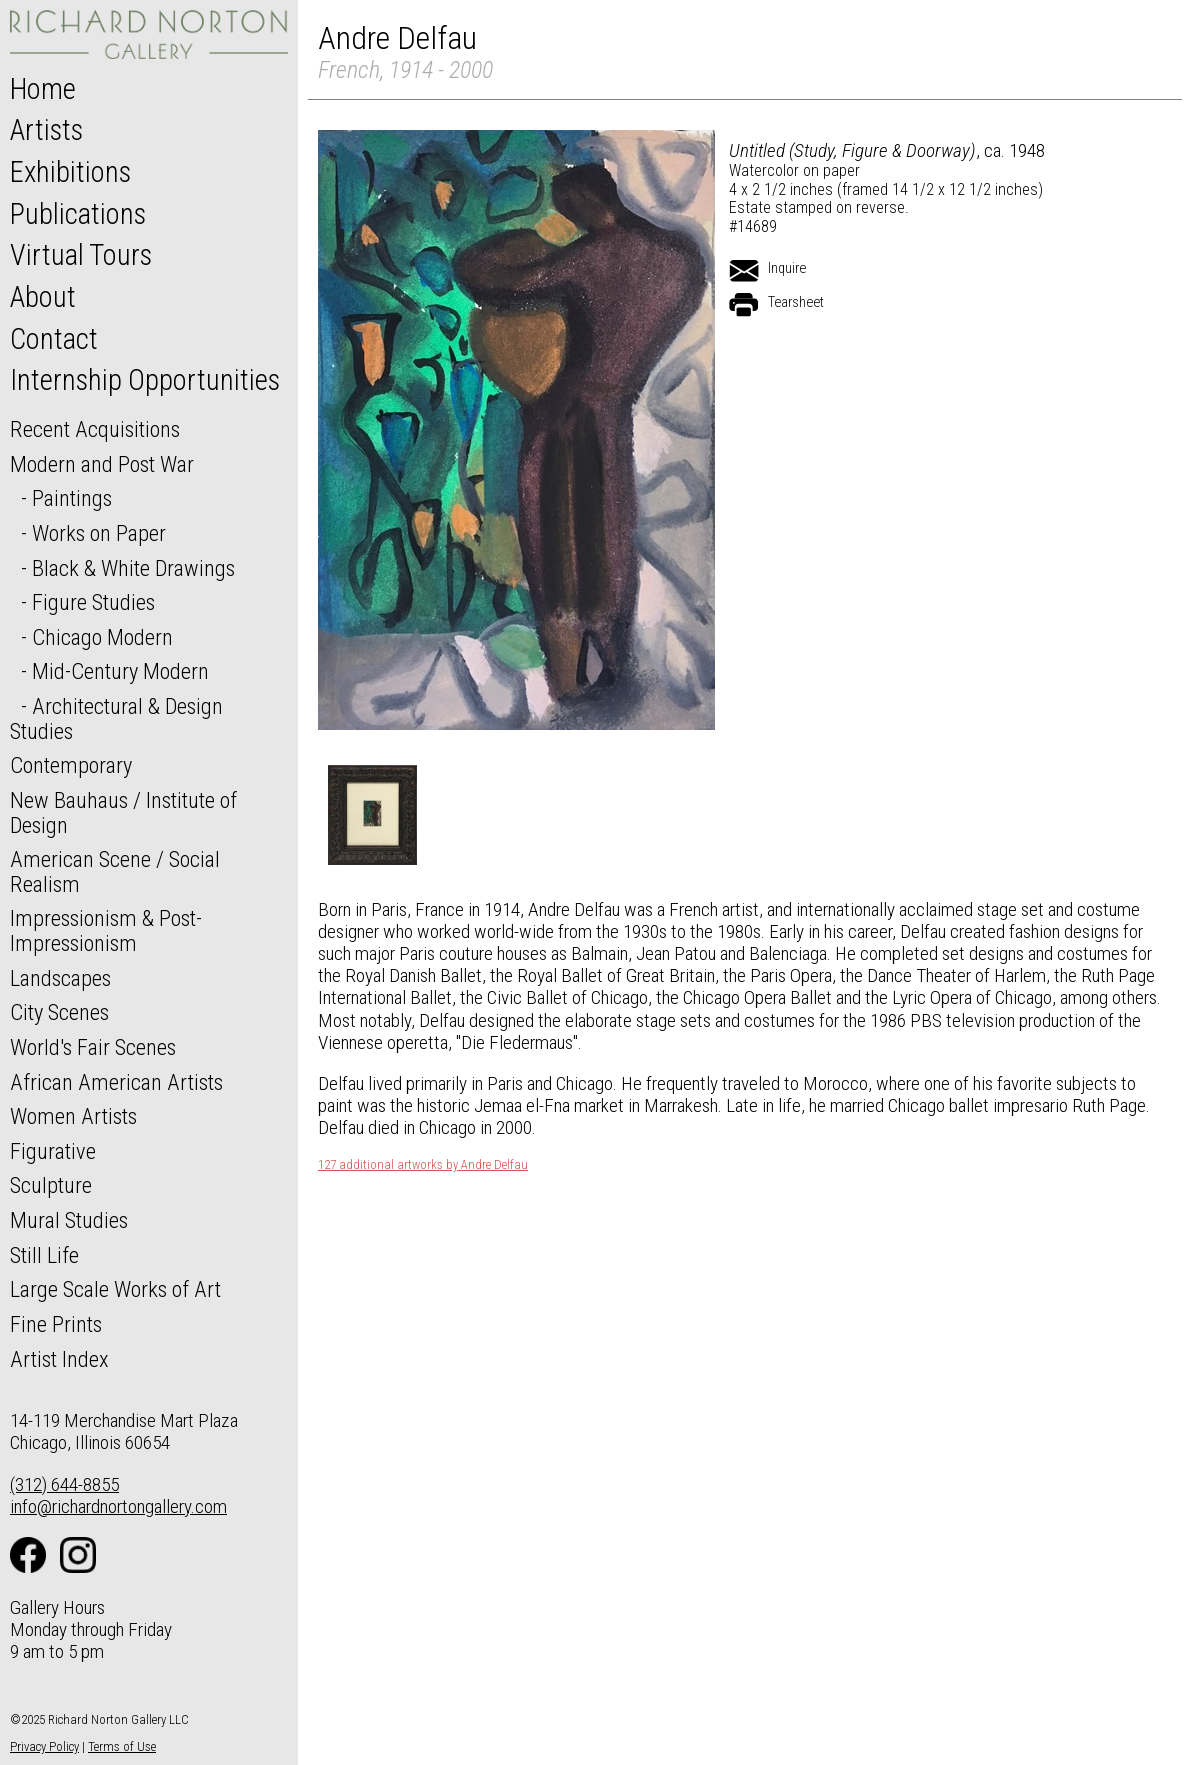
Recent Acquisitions (95, 429)
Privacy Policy (44, 1746)
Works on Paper (99, 533)
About (43, 297)
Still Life (44, 1255)
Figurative (53, 1151)
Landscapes (60, 978)
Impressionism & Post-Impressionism (106, 930)
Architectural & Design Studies (116, 718)
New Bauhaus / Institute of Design (123, 812)
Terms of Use (122, 1746)
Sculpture (51, 1185)
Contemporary (71, 765)
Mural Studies (69, 1220)
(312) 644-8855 (64, 1484)
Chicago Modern (102, 637)
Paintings (72, 498)
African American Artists (116, 1082)
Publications (78, 214)
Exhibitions (70, 172)
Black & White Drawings (133, 568)
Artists (46, 130)
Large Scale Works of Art (115, 1289)
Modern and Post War (102, 464)
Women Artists (73, 1116)
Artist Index (59, 1359)
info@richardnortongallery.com (118, 1506)
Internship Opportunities (145, 380)
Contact (54, 339)
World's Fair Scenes (93, 1047)
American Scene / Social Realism (115, 871)
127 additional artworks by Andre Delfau (423, 1165)
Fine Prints (56, 1324)
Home (43, 89)
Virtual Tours (81, 255)
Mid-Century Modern (120, 671)
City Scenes (59, 1012)
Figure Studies (93, 602)
